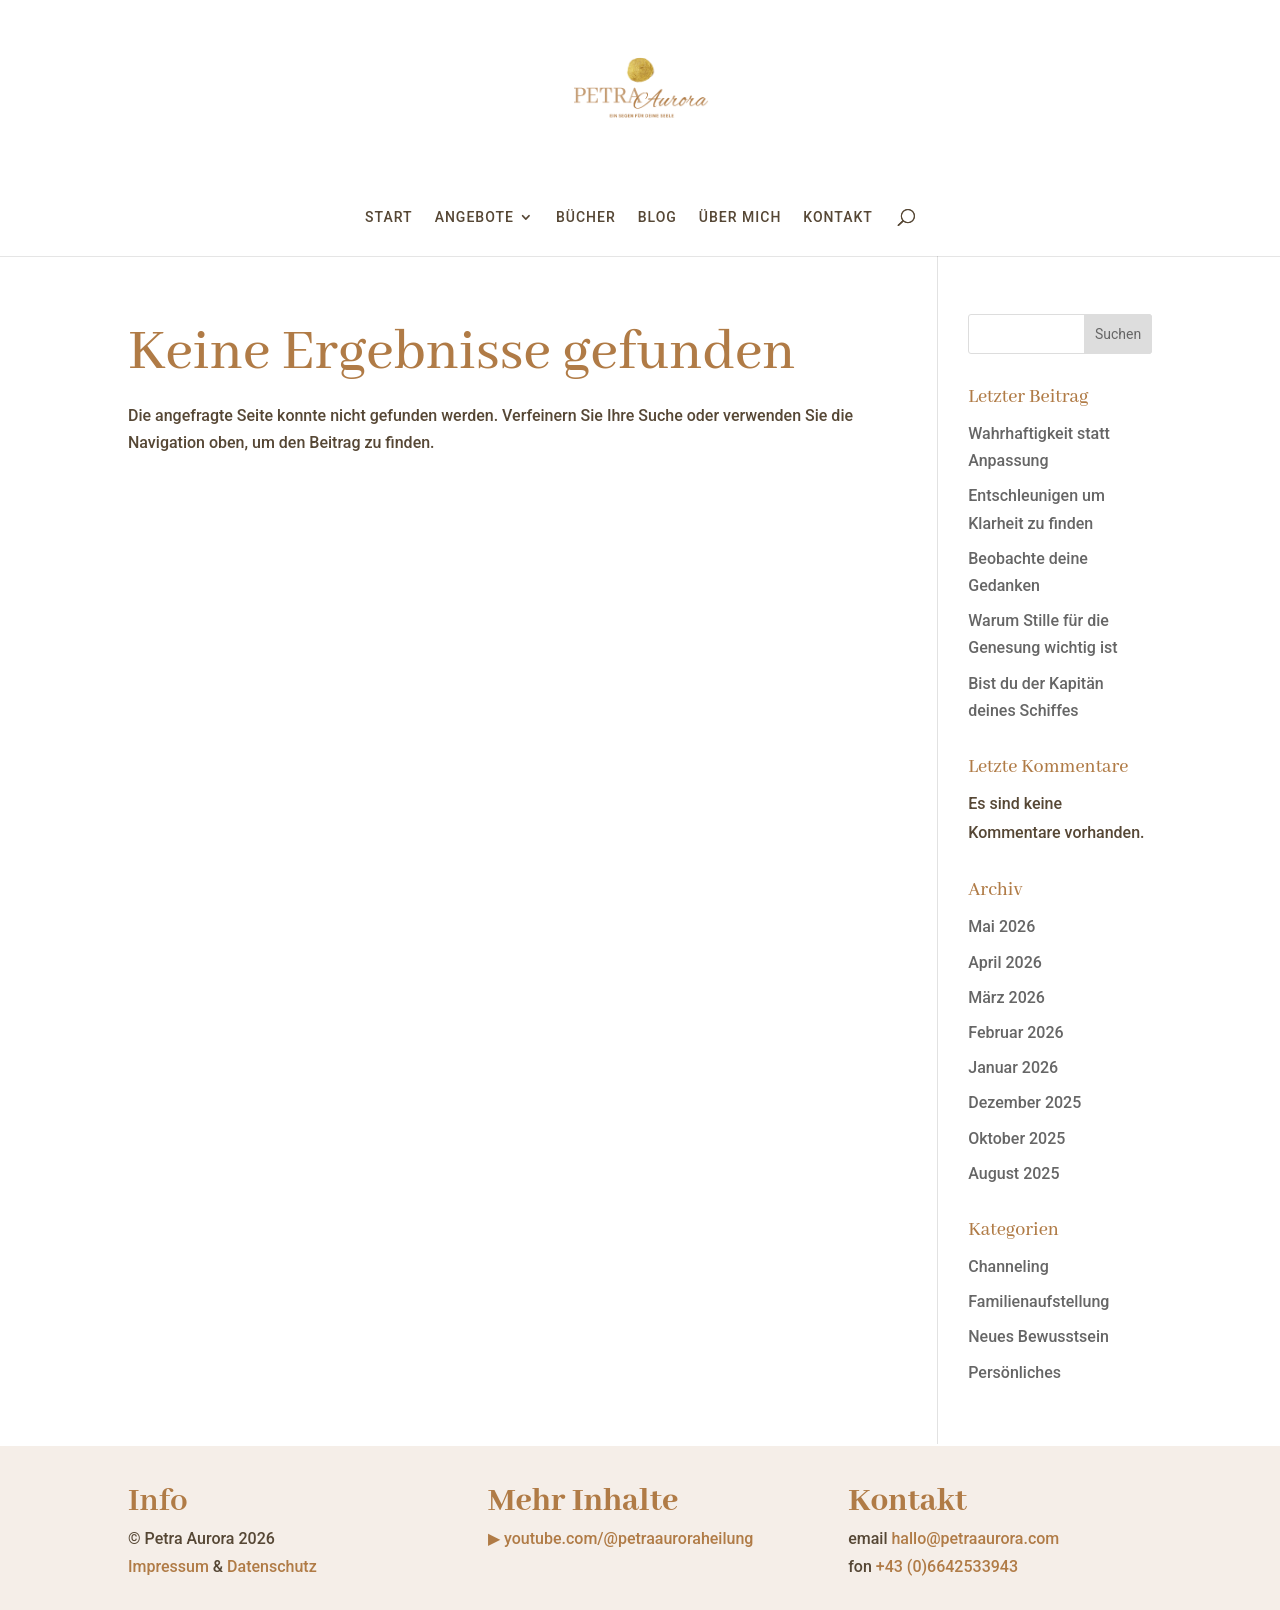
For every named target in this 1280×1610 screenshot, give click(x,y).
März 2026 (1006, 997)
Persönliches (1014, 1372)
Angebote (474, 217)
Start (389, 217)
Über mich (740, 217)
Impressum (168, 1566)
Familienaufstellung (1038, 1301)
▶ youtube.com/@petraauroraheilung (620, 1538)
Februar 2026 (1015, 1032)
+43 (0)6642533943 (947, 1566)
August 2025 (1013, 1173)
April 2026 (1005, 962)
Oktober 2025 (1016, 1138)
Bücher (586, 217)
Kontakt (838, 217)
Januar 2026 (1013, 1067)
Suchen (1118, 334)
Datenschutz (272, 1566)
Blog (657, 217)
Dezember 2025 (1024, 1102)
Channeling (1008, 1266)
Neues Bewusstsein (1038, 1336)
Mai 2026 (1001, 926)
